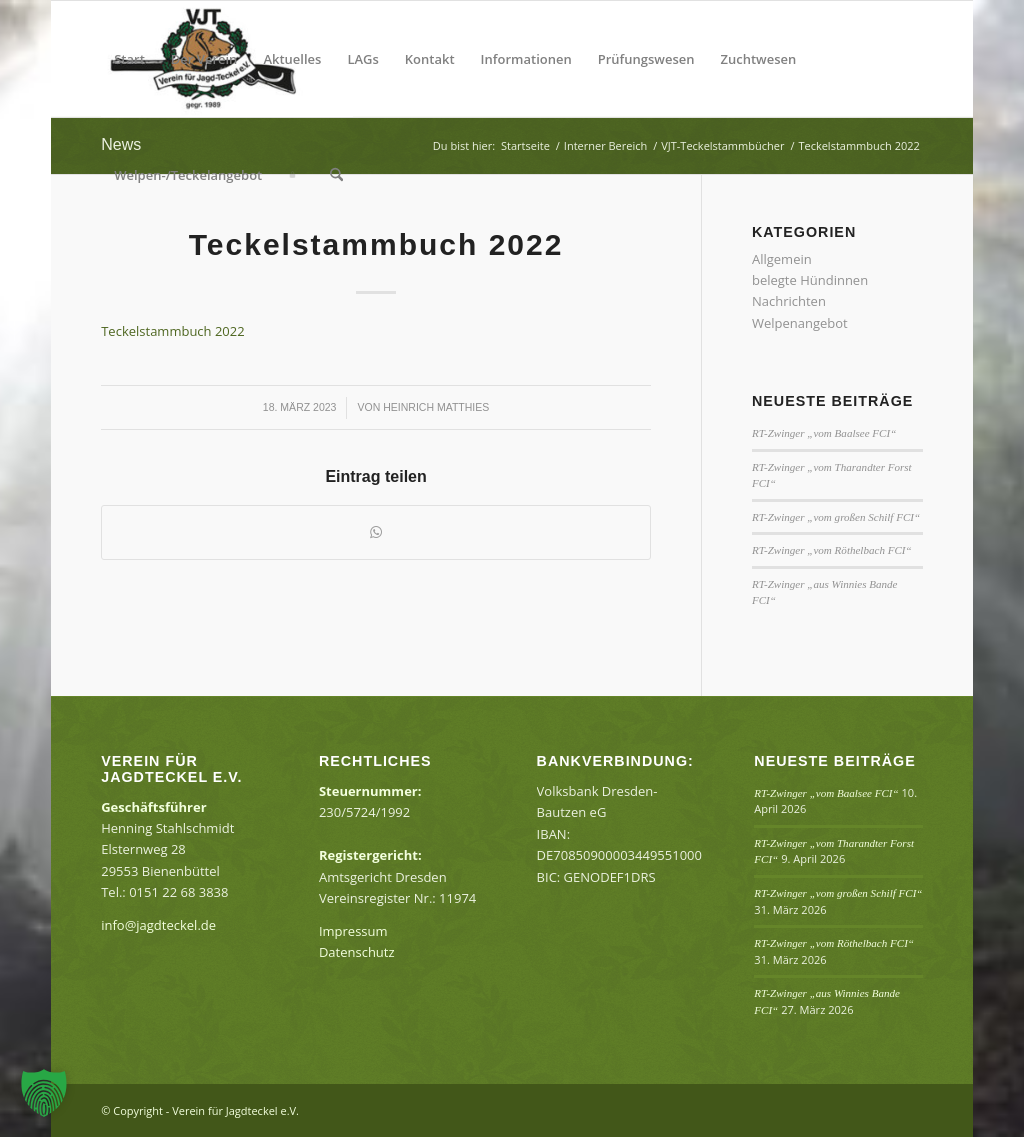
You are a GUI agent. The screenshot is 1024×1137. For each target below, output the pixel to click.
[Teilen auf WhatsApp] (376, 532)
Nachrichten (789, 301)
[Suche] (336, 175)
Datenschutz (357, 952)
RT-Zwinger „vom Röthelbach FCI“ (832, 550)
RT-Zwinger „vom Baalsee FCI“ (824, 433)
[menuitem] (129, 59)
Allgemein (782, 259)
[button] (44, 1093)
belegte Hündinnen (810, 280)
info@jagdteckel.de (158, 925)
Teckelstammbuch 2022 (172, 331)
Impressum (353, 931)
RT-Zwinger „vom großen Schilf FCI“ (836, 517)
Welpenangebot (800, 323)
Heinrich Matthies (436, 407)
